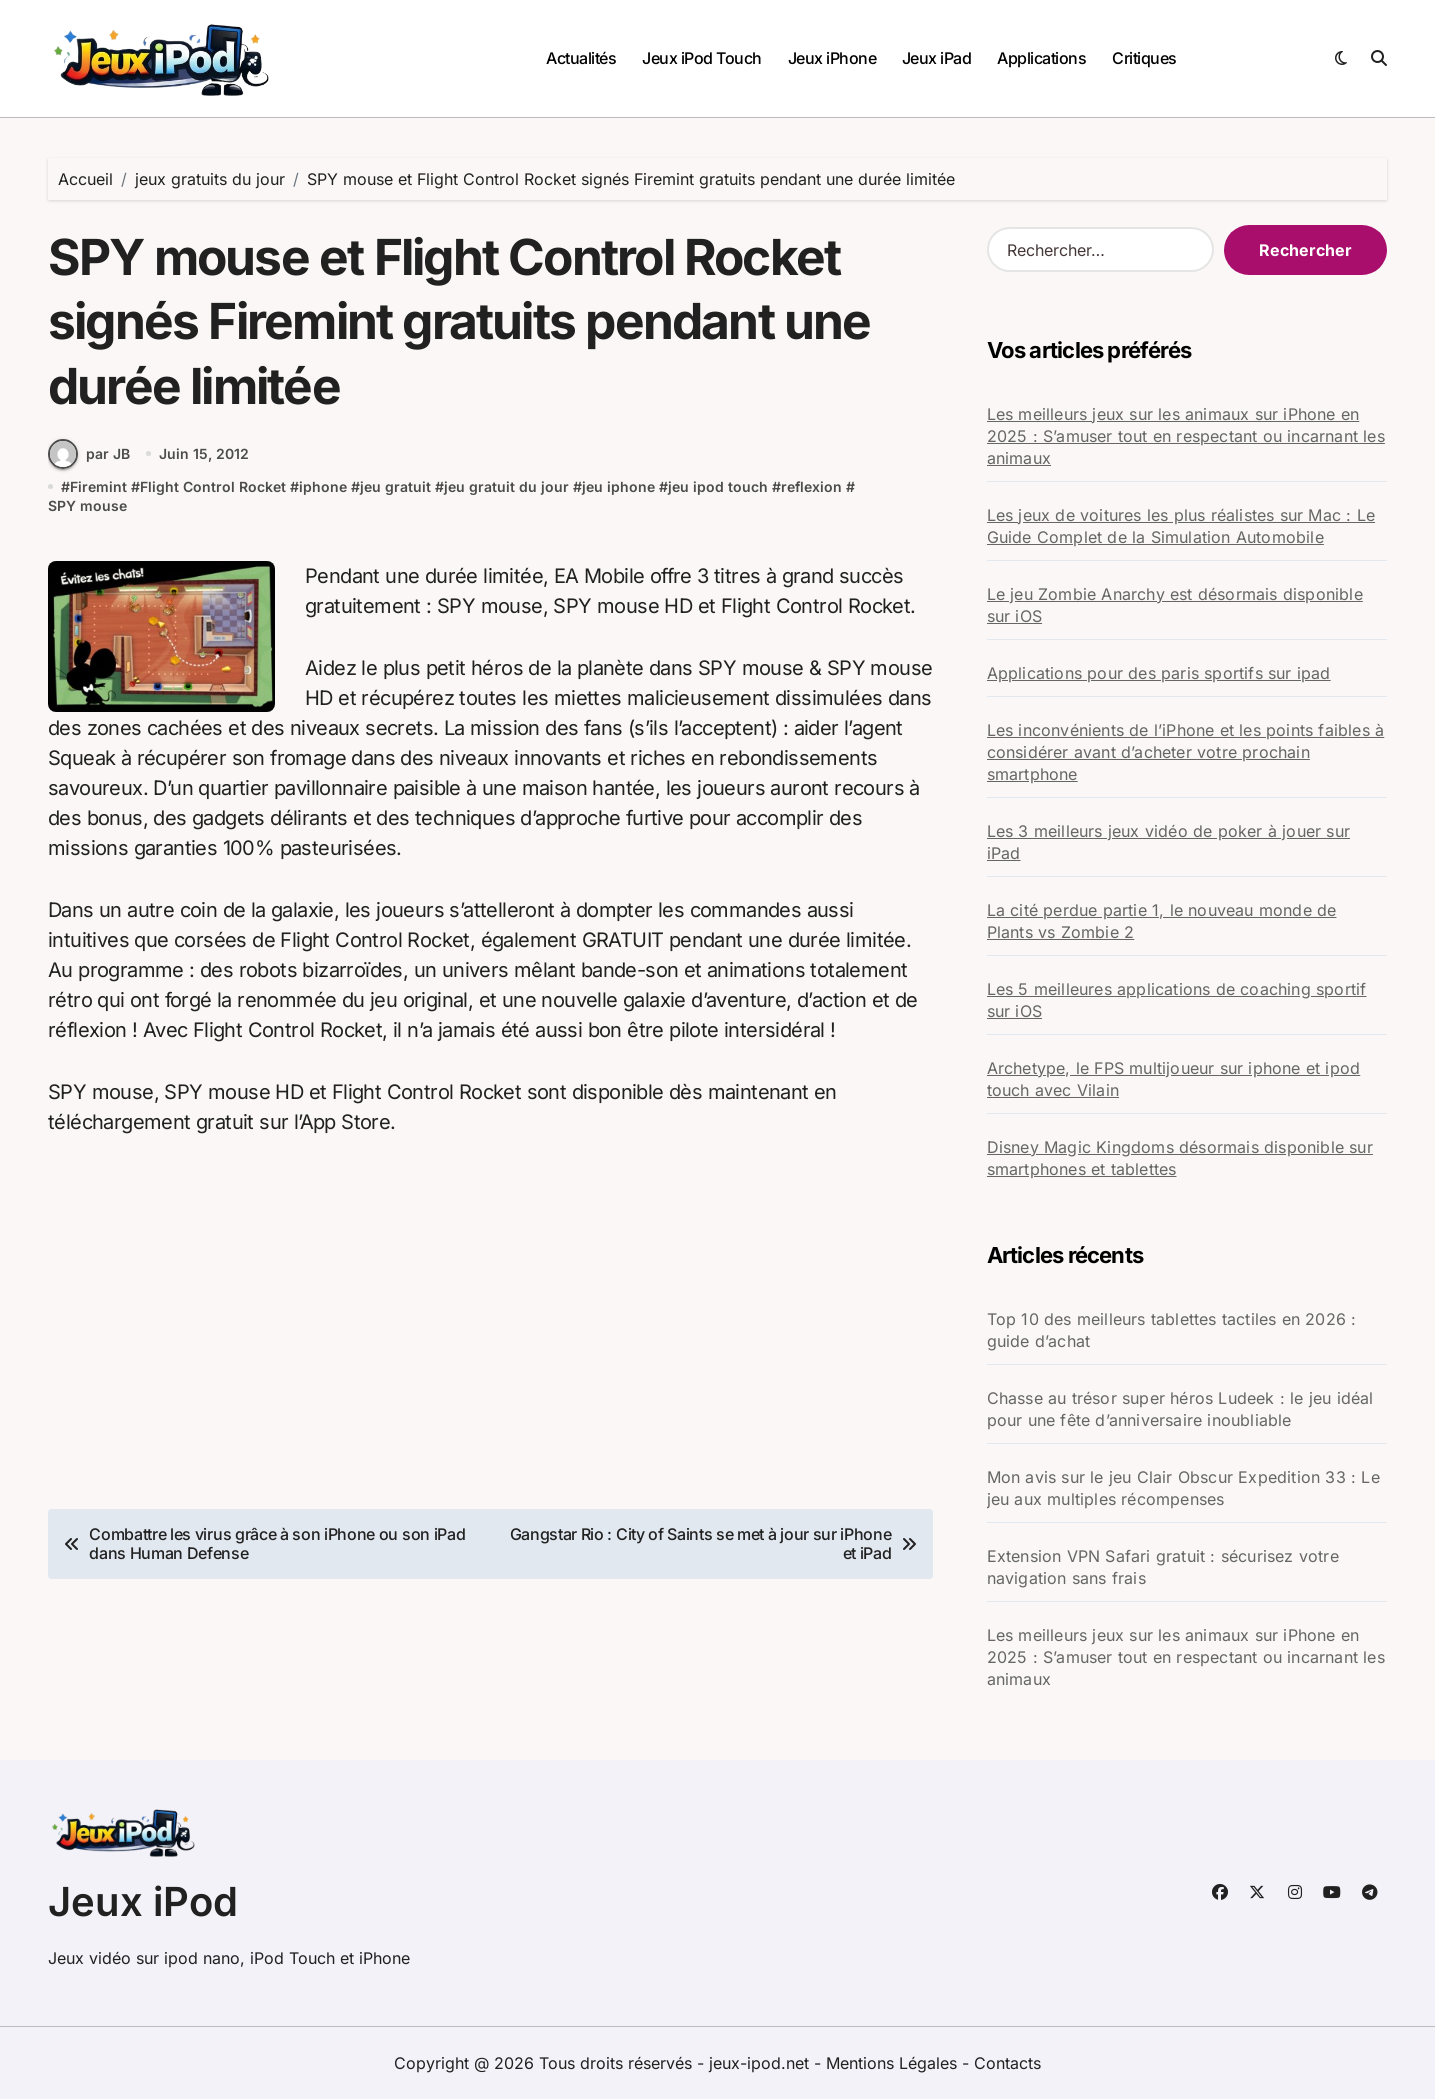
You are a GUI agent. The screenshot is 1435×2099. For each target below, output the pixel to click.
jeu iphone (618, 487)
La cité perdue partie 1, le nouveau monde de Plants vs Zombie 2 (1162, 921)
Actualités (581, 58)
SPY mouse (87, 507)
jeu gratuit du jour (506, 487)
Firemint (98, 487)
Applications (1041, 58)
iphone (323, 487)
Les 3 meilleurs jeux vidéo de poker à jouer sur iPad (1168, 842)
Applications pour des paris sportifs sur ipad (1159, 673)
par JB (89, 455)
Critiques (1144, 58)
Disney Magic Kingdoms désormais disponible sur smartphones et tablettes (1180, 1158)
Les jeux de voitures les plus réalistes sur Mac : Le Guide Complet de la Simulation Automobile (1181, 526)
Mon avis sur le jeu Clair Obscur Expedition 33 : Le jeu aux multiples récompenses (1183, 1488)
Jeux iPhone (832, 58)
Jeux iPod (143, 1901)
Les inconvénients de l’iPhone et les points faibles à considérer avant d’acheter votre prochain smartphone (1186, 752)
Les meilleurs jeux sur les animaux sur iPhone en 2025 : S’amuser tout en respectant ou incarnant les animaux (1186, 436)
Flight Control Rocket (213, 487)
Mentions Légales (894, 2063)
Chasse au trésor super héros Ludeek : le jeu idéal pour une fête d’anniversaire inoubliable (1180, 1409)
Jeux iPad (937, 58)
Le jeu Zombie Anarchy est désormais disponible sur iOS (1175, 605)
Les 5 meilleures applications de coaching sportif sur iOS (1177, 1000)
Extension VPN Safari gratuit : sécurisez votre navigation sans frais (1163, 1567)
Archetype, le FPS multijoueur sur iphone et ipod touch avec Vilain (1174, 1079)
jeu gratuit (395, 487)
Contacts (1007, 2063)
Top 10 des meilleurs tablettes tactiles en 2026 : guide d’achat (1172, 1330)
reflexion (811, 487)
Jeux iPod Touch (702, 58)
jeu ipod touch (718, 487)
